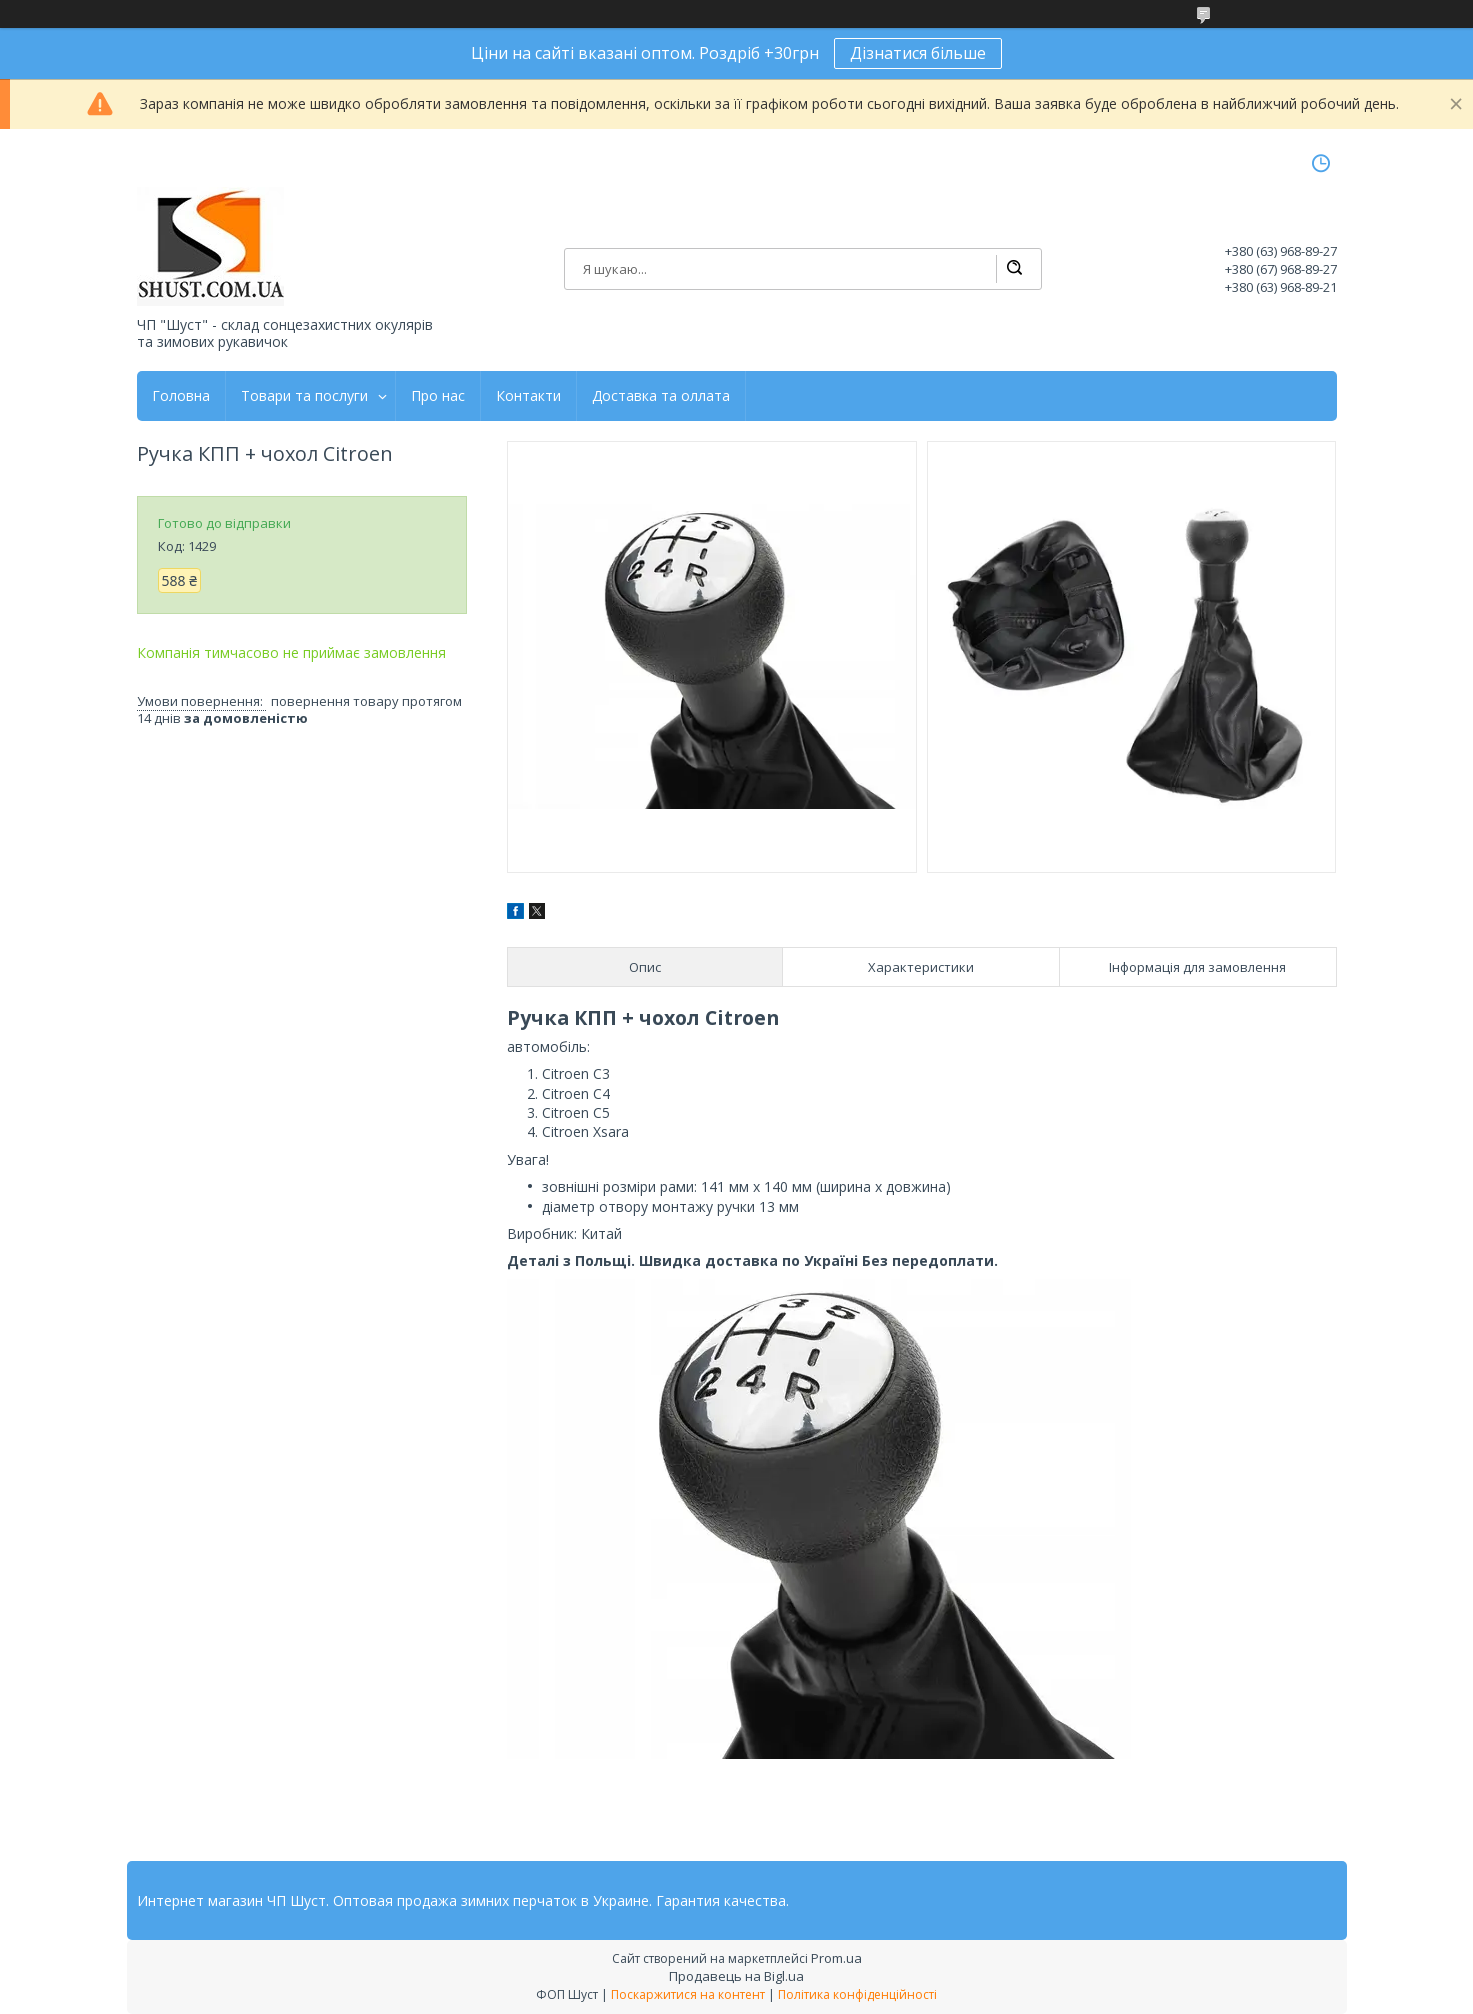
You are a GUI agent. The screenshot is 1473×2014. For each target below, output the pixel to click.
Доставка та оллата (661, 396)
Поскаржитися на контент (688, 1994)
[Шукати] (1014, 269)
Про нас (438, 396)
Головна (181, 396)
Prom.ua (836, 1958)
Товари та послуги (304, 396)
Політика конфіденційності (857, 1994)
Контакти (528, 396)
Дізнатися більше (918, 53)
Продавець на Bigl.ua (736, 1976)
